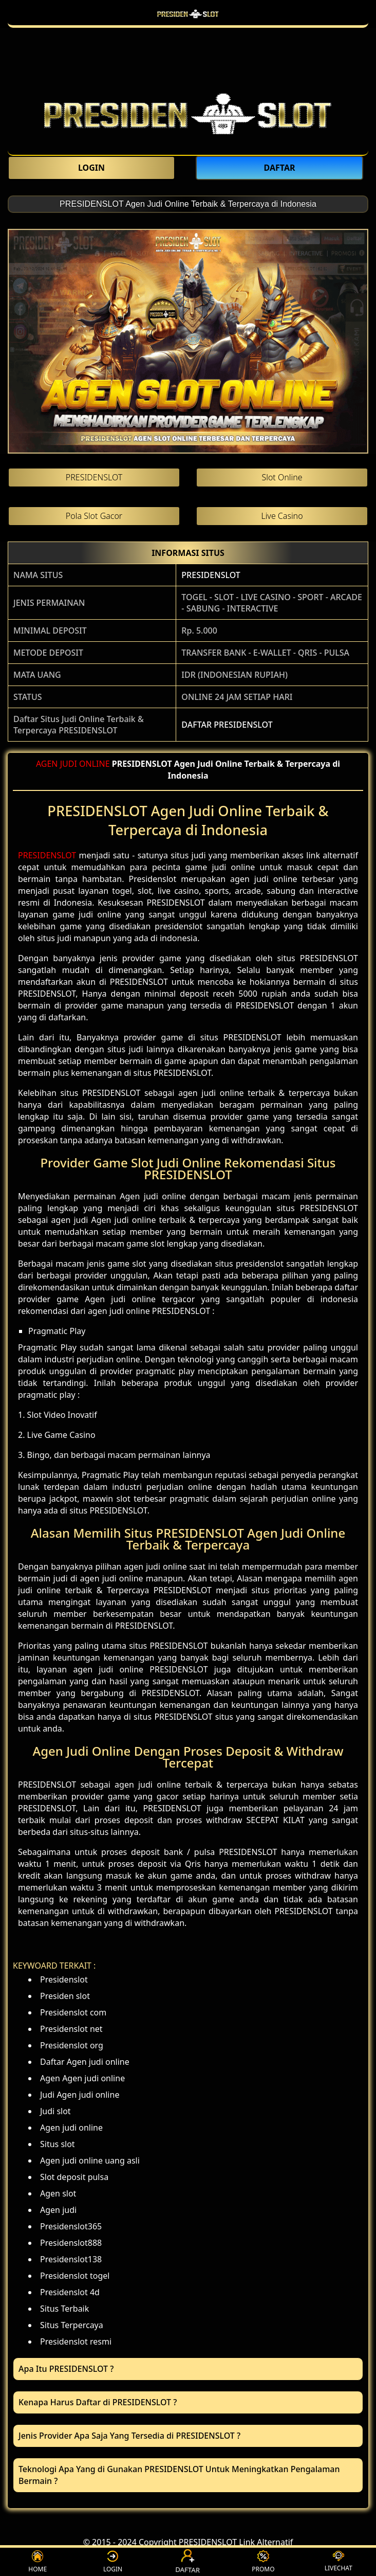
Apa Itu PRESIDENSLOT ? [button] (66, 2368)
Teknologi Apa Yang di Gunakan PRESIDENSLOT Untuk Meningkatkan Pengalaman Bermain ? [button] (179, 2475)
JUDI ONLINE (85, 763)
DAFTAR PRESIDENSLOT (226, 724)
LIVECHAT (338, 2561)
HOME (37, 2561)
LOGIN (112, 2561)
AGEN (47, 763)
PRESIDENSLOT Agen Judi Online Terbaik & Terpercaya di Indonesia (188, 204)
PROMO (263, 2561)
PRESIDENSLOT (210, 575)
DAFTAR (188, 2561)
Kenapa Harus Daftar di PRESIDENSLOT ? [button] (97, 2402)
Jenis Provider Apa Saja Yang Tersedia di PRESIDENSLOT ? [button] (129, 2435)
